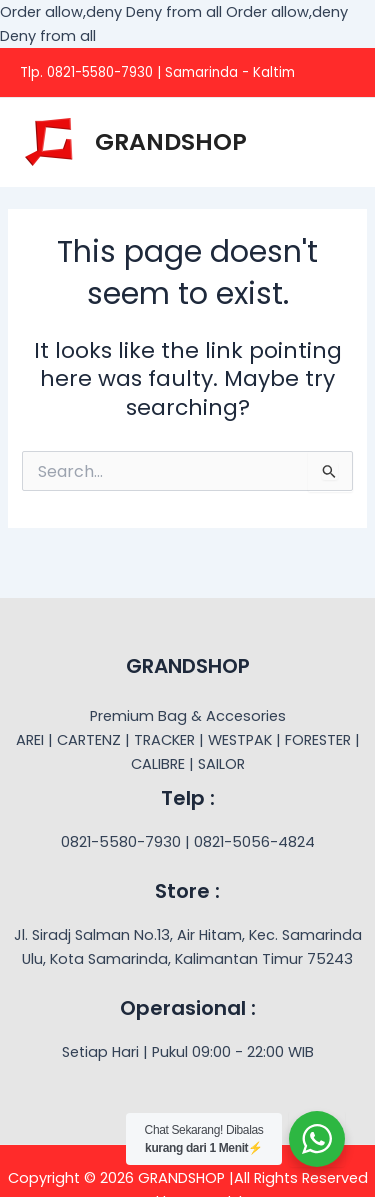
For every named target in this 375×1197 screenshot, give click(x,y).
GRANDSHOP (171, 141)
